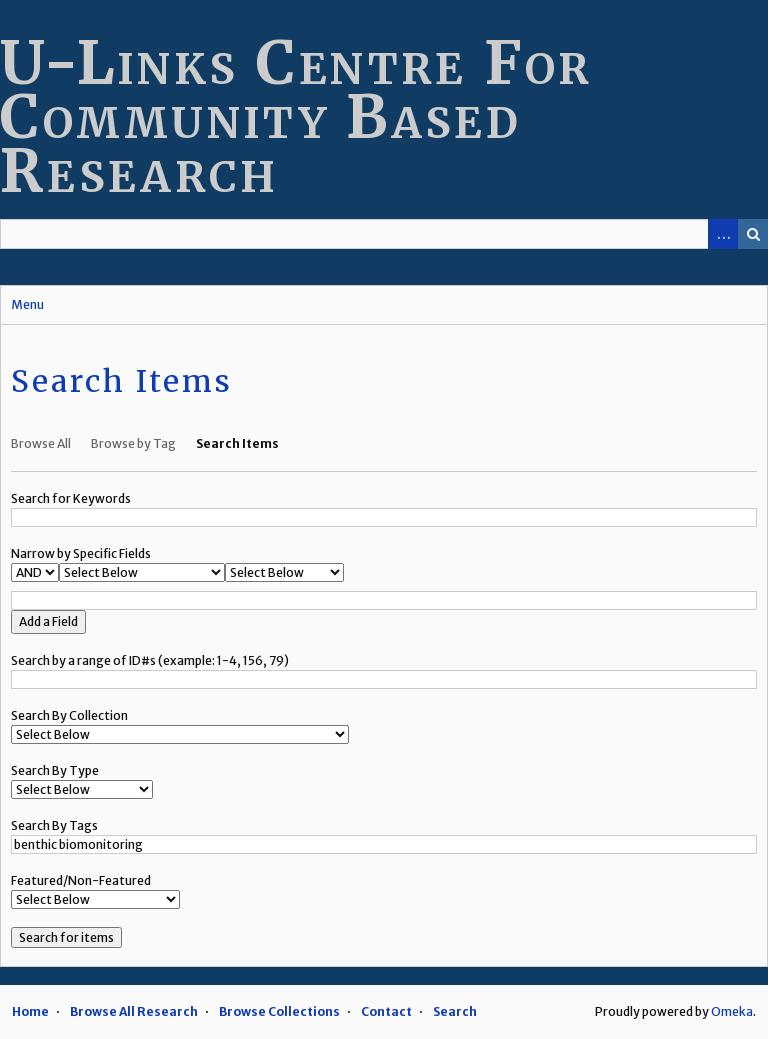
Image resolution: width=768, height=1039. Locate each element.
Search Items (237, 443)
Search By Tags (54, 825)
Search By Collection (69, 715)
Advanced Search (723, 234)
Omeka (732, 1011)
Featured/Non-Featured (81, 880)
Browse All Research (134, 1011)
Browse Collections (279, 1011)
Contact (386, 1011)
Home (30, 1011)
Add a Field (48, 621)
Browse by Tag (133, 443)
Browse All (41, 443)
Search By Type (55, 770)
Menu (27, 304)
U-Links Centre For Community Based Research (296, 116)
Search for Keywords (71, 498)
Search (753, 234)
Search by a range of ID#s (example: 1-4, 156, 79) (150, 660)
